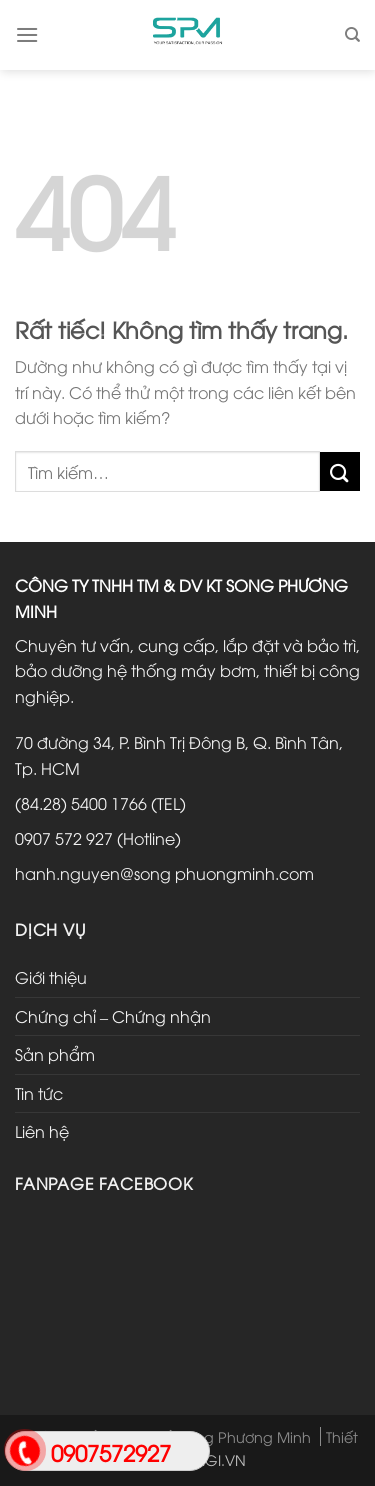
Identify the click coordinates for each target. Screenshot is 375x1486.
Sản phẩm (55, 1054)
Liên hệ (42, 1131)
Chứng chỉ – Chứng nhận (113, 1016)
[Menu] (27, 34)
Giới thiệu (51, 977)
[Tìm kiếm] (352, 35)
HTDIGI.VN (210, 1459)
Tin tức (39, 1093)
